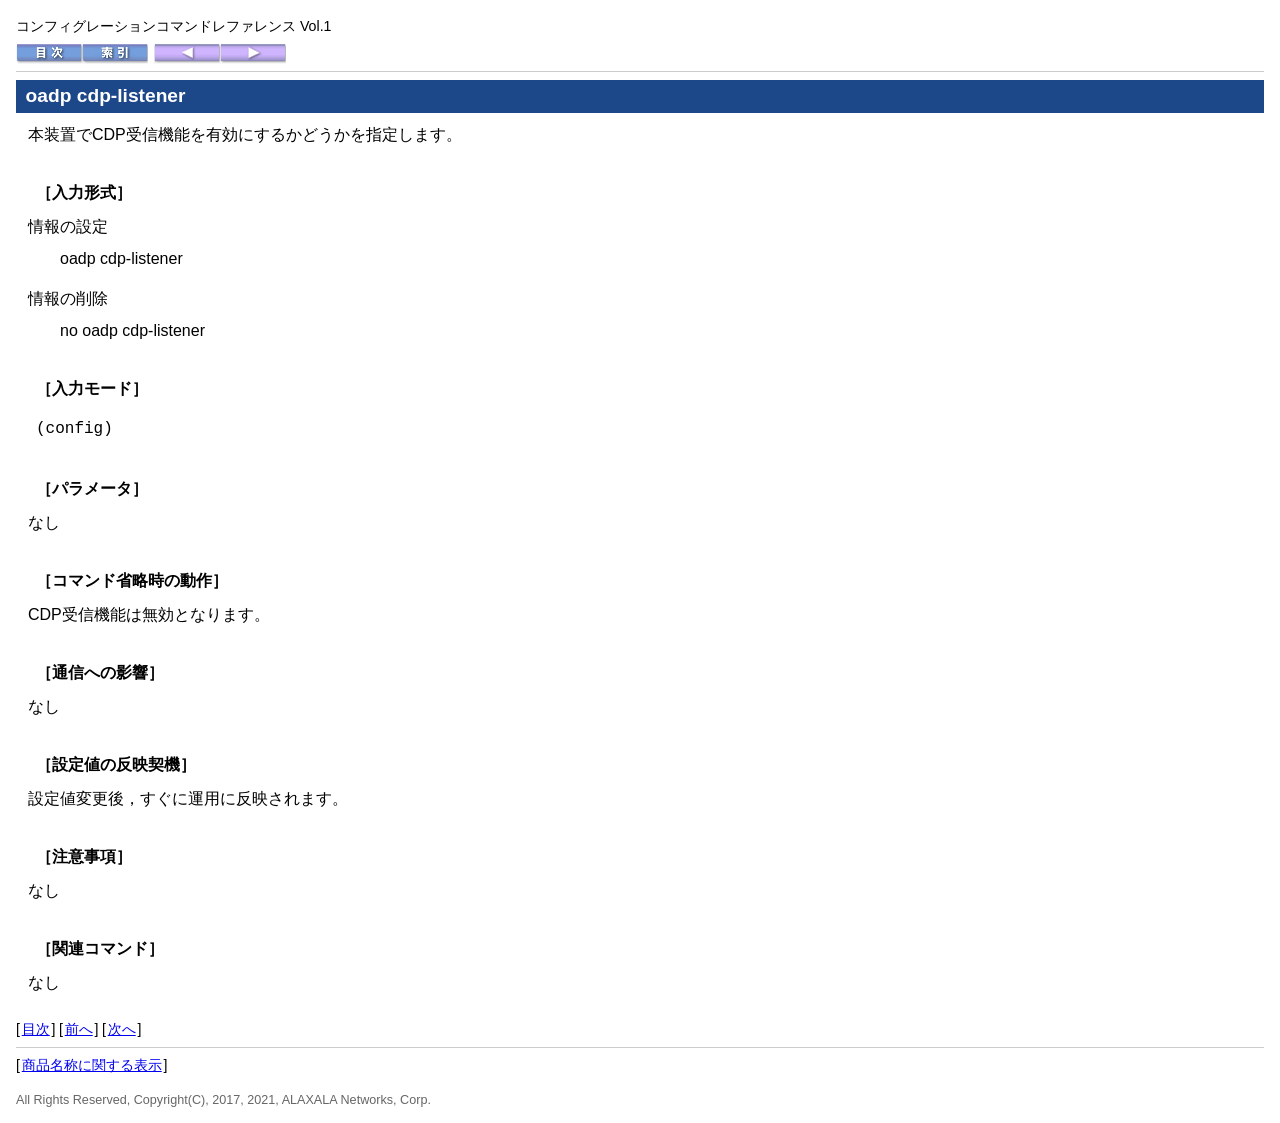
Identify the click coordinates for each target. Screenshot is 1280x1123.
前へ (79, 1029)
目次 (36, 1029)
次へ (122, 1029)
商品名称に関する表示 (92, 1065)
